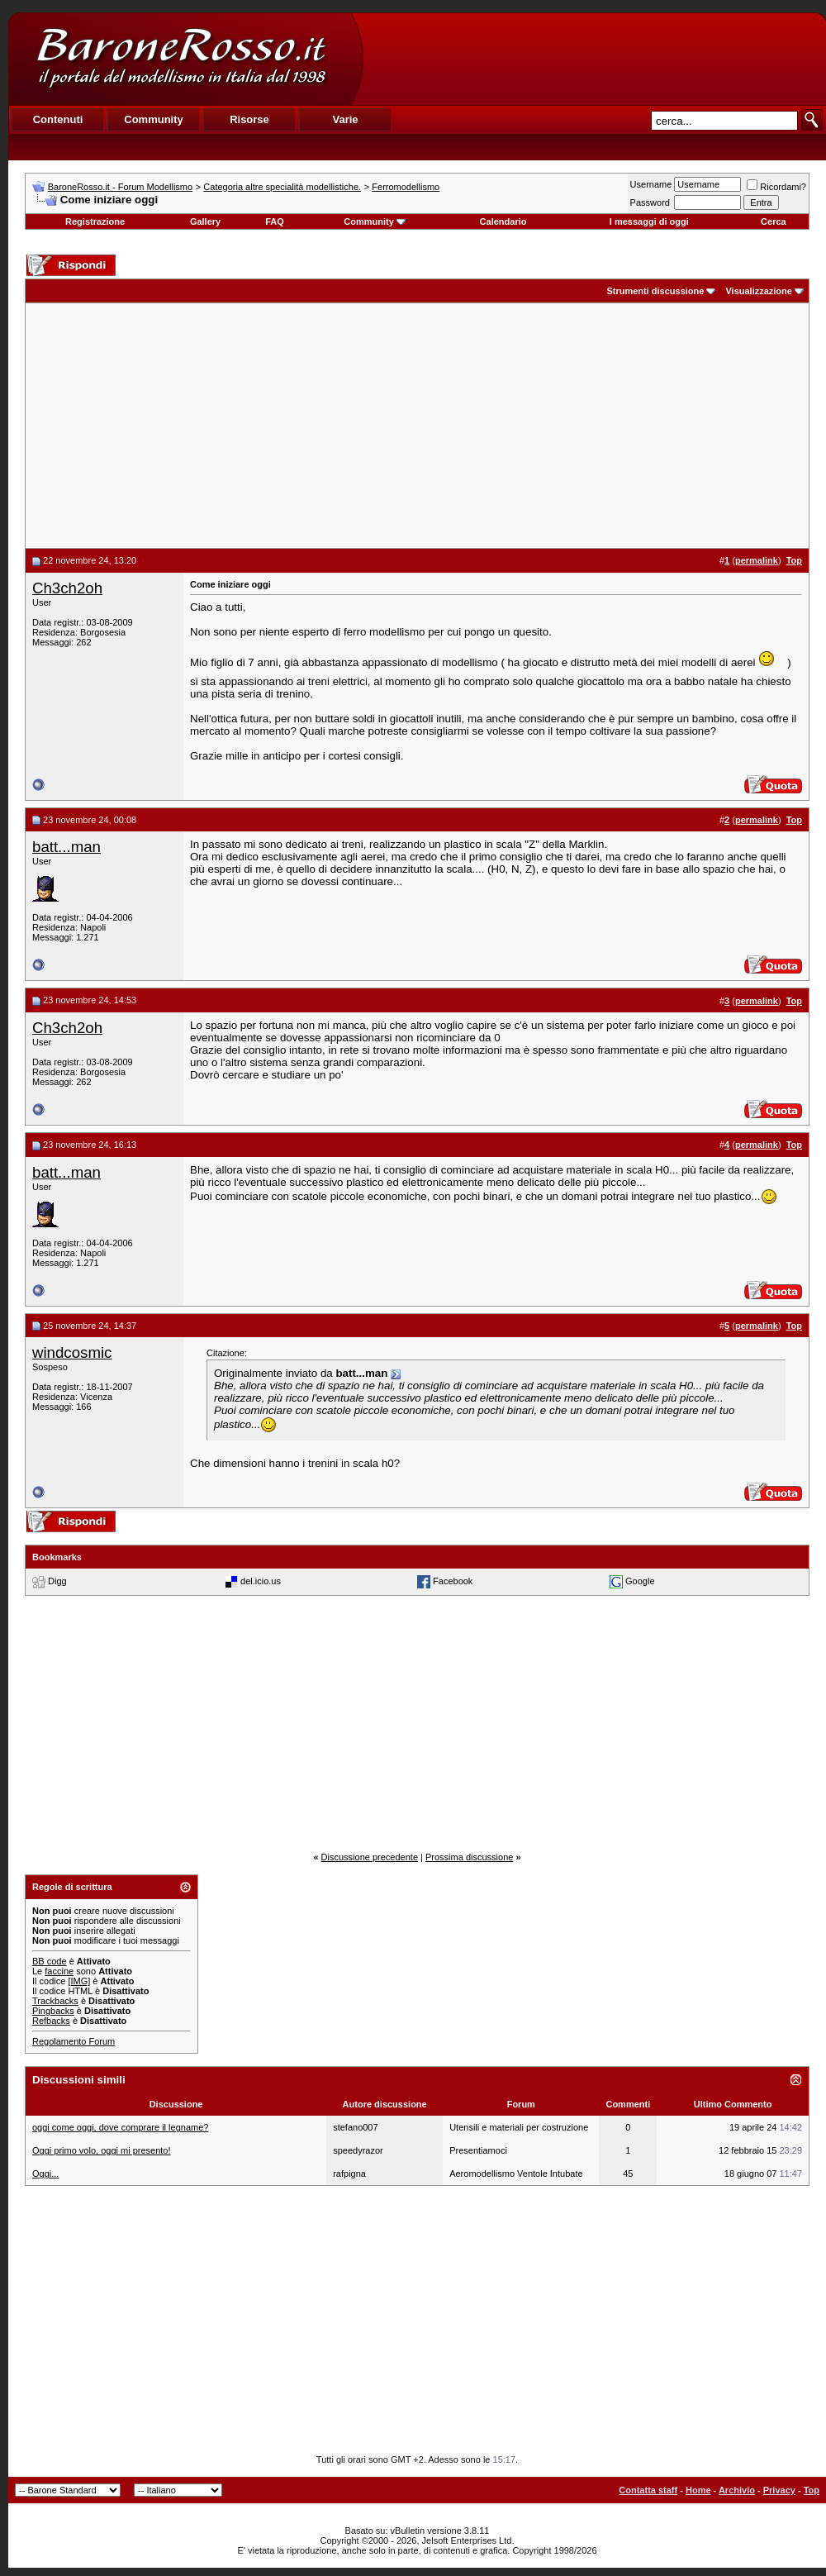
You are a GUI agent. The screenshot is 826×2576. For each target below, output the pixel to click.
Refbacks (51, 2021)
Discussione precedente (369, 1857)
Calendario (503, 221)
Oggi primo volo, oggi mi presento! (101, 2150)
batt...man (66, 846)
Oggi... (45, 2173)
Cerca (773, 221)
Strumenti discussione (655, 291)
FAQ (274, 221)
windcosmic (72, 1352)
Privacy (779, 2490)
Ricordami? (776, 187)
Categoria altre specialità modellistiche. (282, 187)
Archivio (737, 2490)
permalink (756, 560)
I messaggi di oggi (649, 221)
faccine (59, 1971)
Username (651, 184)
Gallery (205, 221)
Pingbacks (53, 2011)
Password (650, 202)
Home (698, 2490)
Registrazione (95, 221)
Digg (57, 1581)
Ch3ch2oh (67, 588)
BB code (49, 1961)
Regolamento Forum (73, 2041)
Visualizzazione (758, 291)
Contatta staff (648, 2490)
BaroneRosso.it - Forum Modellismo (120, 187)
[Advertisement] (417, 425)
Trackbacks (55, 2001)
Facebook (452, 1581)
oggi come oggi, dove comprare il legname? (120, 2127)
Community (375, 221)
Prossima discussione (469, 1857)
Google (639, 1581)
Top (811, 2490)
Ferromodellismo (405, 187)
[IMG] (79, 1981)
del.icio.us (260, 1581)
